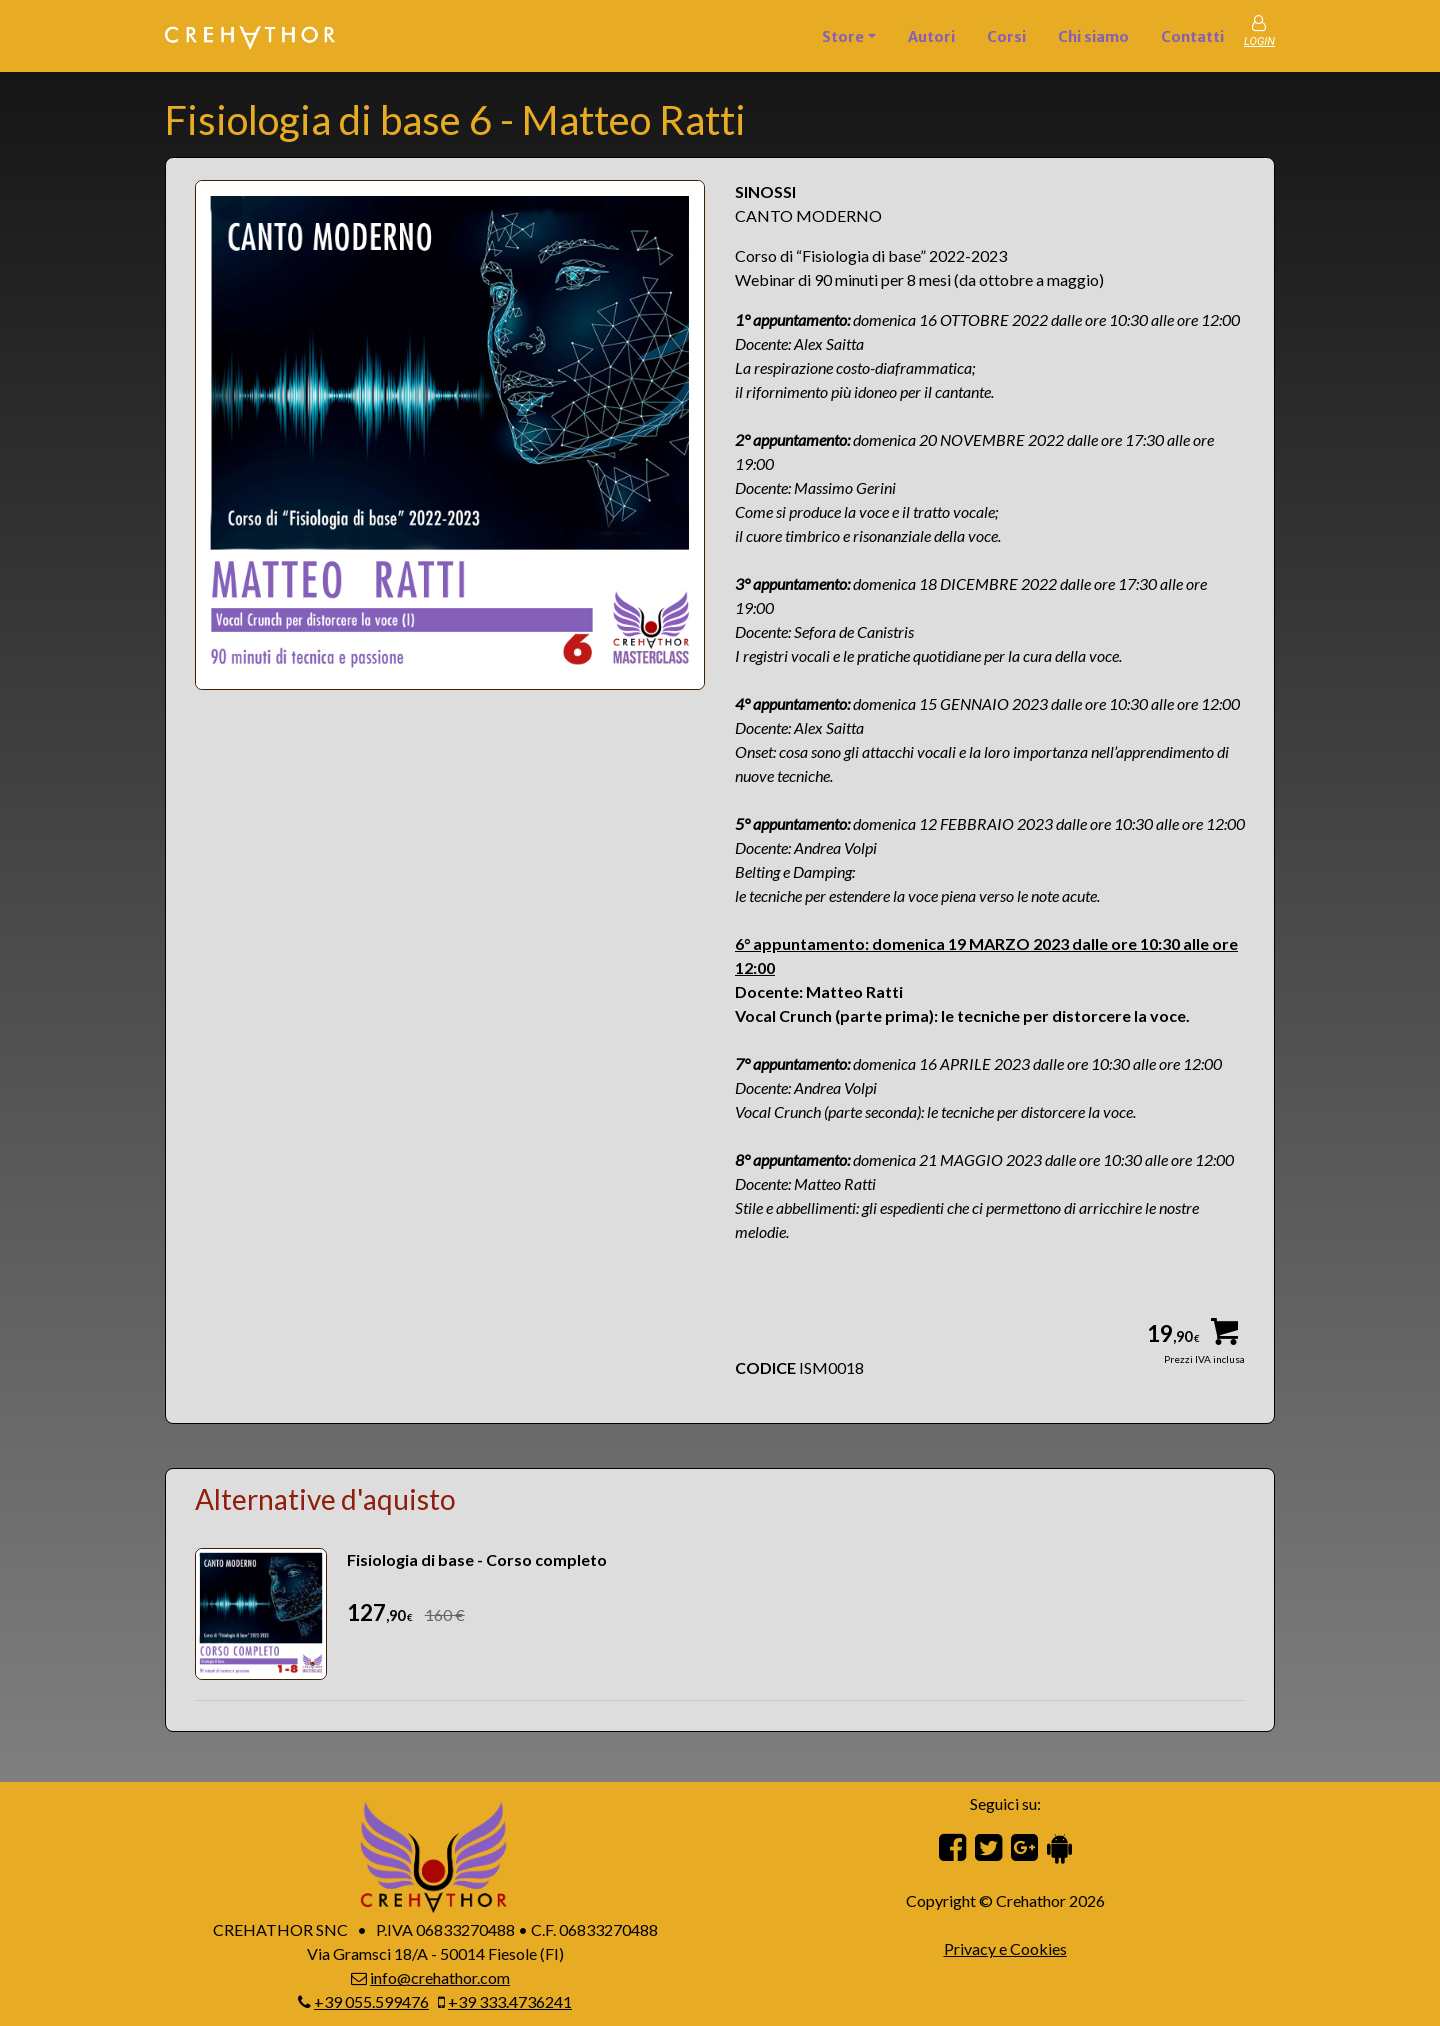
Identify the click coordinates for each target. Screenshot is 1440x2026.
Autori (931, 37)
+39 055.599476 (371, 2001)
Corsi (1006, 37)
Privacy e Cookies (1005, 1948)
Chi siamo (1093, 37)
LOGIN (1259, 41)
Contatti (1192, 37)
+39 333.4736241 (510, 2001)
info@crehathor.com (440, 1977)
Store (843, 37)
